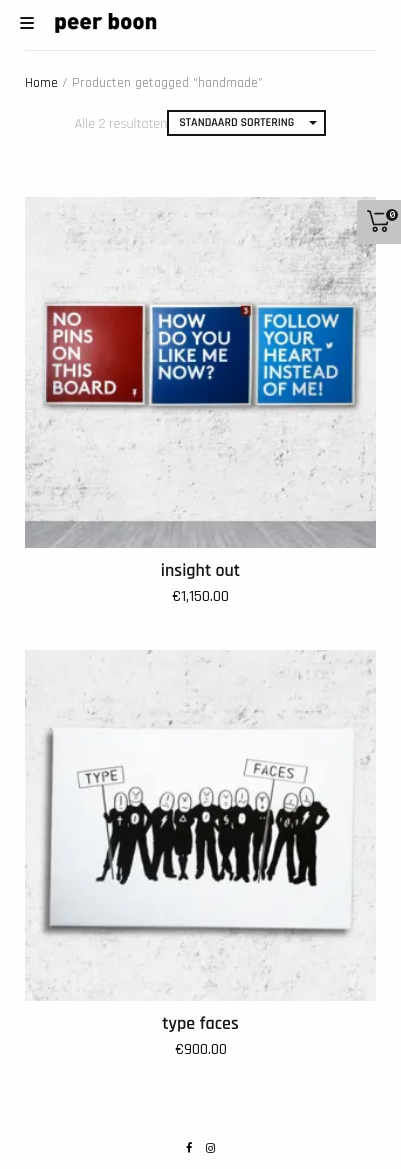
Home (41, 83)
